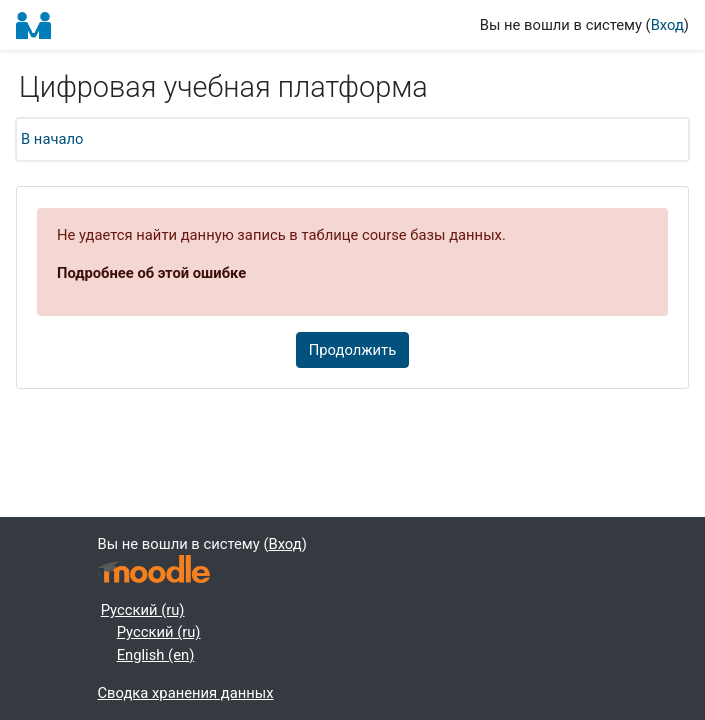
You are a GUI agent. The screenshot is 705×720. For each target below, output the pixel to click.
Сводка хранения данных (186, 693)
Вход (667, 25)
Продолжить (352, 350)
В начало (52, 139)
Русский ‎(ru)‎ (143, 610)
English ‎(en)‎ (156, 655)
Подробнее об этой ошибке (151, 273)
